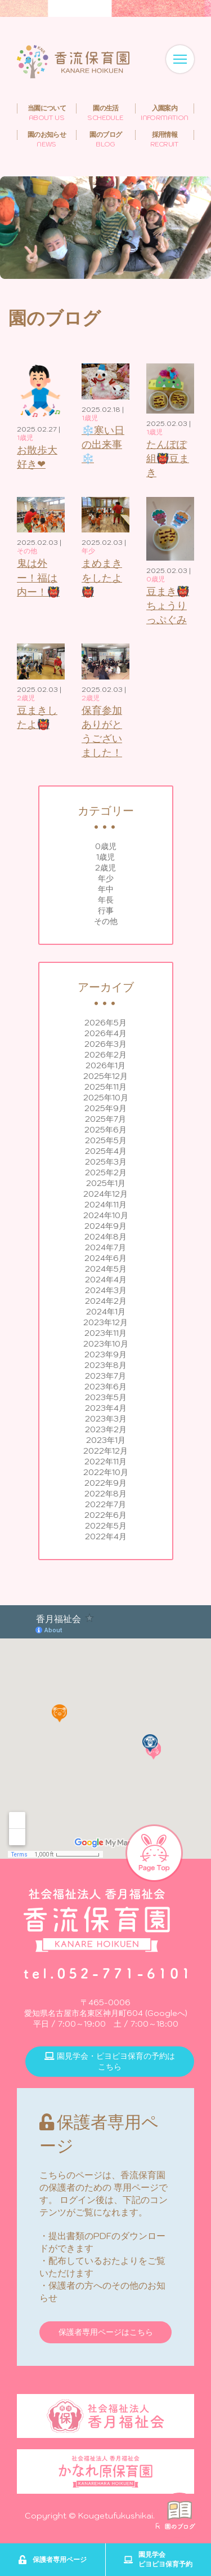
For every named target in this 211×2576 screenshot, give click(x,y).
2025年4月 (106, 1151)
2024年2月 (106, 1301)
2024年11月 (105, 1205)
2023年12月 (105, 1322)
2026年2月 (105, 1055)
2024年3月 (106, 1290)
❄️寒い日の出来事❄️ (103, 444)
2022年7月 (105, 1504)
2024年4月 (106, 1279)
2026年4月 (105, 1033)
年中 (106, 889)
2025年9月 (105, 1108)
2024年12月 (105, 1194)
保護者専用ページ (52, 2560)
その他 (106, 921)
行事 (106, 910)
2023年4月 (106, 1408)
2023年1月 (105, 1440)
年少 (106, 878)
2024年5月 (106, 1269)
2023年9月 (105, 1354)
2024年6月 (105, 1258)
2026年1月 (105, 1065)
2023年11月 (105, 1333)
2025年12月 (105, 1076)
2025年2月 (106, 1172)
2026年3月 (105, 1044)
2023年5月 (106, 1397)
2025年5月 (106, 1140)
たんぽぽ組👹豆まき (167, 458)
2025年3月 (106, 1162)
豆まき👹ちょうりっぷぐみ (167, 605)
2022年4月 (106, 1536)
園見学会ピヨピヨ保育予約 (158, 2559)
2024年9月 (105, 1226)
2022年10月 (105, 1472)
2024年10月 (105, 1215)
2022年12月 (105, 1451)
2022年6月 (105, 1515)
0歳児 (105, 846)
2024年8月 (105, 1237)
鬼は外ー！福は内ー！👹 (38, 577)
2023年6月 (105, 1387)
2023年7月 (105, 1376)
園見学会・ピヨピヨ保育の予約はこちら (110, 2061)
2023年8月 (105, 1365)
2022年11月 (105, 1461)
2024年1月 (105, 1312)
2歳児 (105, 868)
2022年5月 (106, 1526)
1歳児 (105, 857)
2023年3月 (106, 1419)
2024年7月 (105, 1247)
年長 (106, 900)
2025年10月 (105, 1097)
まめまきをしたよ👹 (102, 577)
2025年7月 (105, 1119)
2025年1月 (105, 1183)
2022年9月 (105, 1483)
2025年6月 (105, 1130)
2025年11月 (105, 1087)
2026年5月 (105, 1023)
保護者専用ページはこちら (106, 2332)
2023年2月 (106, 1429)
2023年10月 (105, 1344)
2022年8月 (105, 1494)
